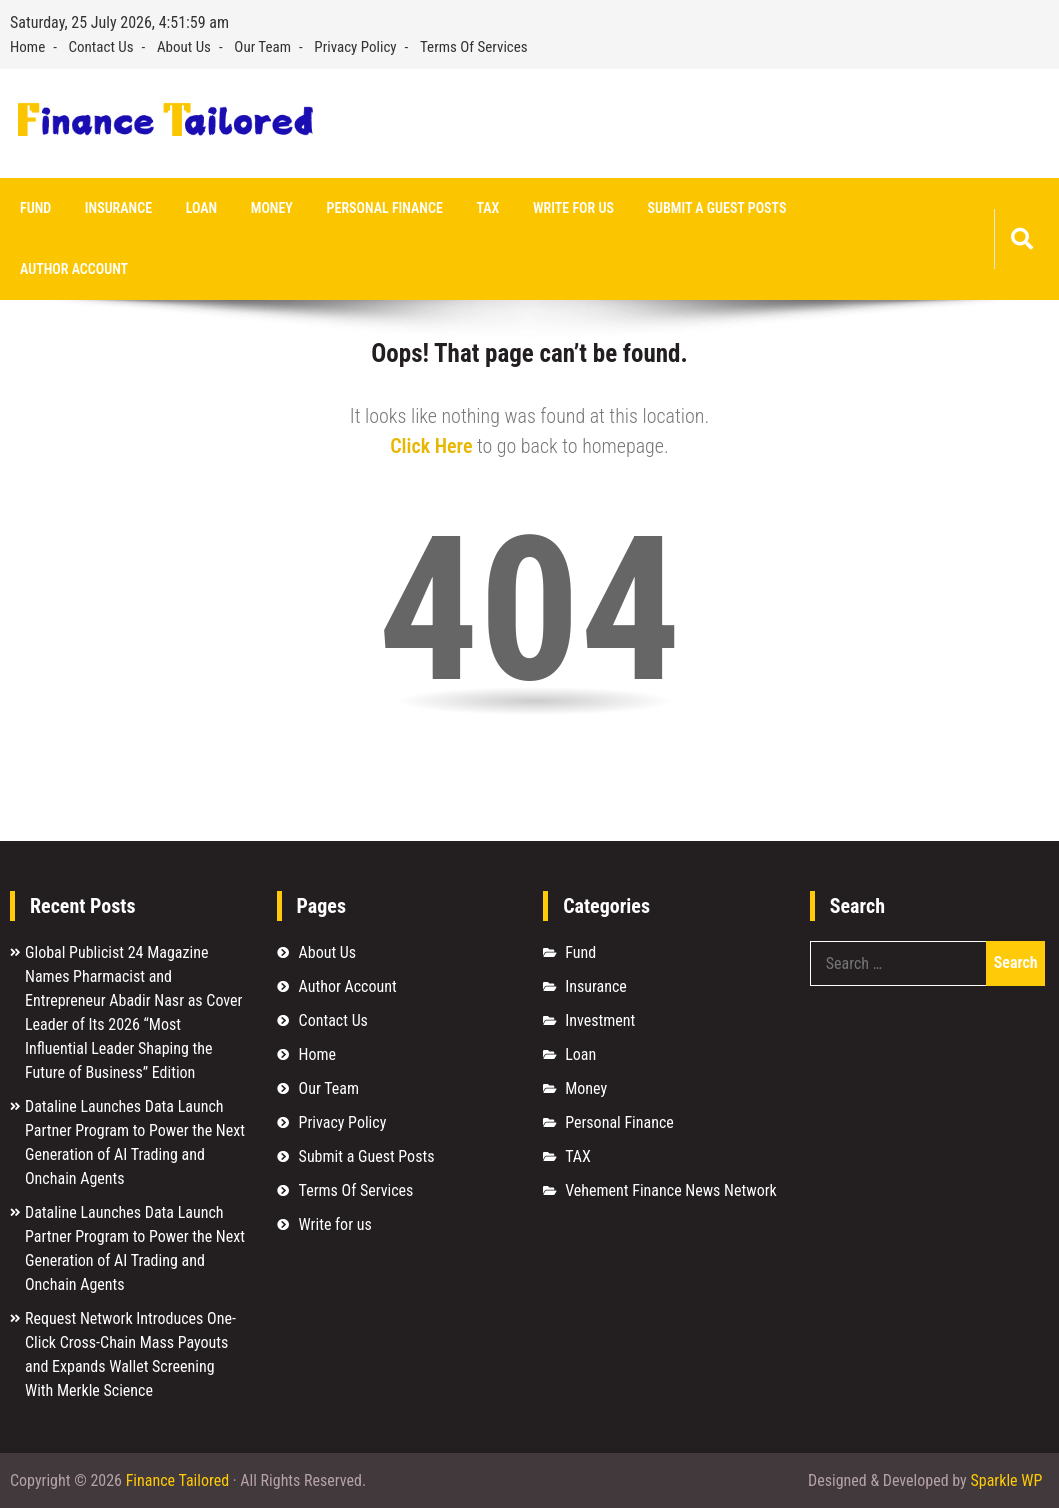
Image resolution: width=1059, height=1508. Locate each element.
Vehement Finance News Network (671, 1190)
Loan (201, 208)
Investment (600, 1020)
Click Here (431, 446)
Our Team (262, 47)
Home (27, 47)
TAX (487, 208)
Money (272, 208)
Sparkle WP (1006, 1480)
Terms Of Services (474, 47)
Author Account (74, 269)
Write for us (573, 208)
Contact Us (101, 47)
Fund (35, 208)
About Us (184, 47)
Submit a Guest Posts (717, 208)
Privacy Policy (355, 47)
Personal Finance (385, 208)
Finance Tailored (177, 1480)
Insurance (118, 208)
